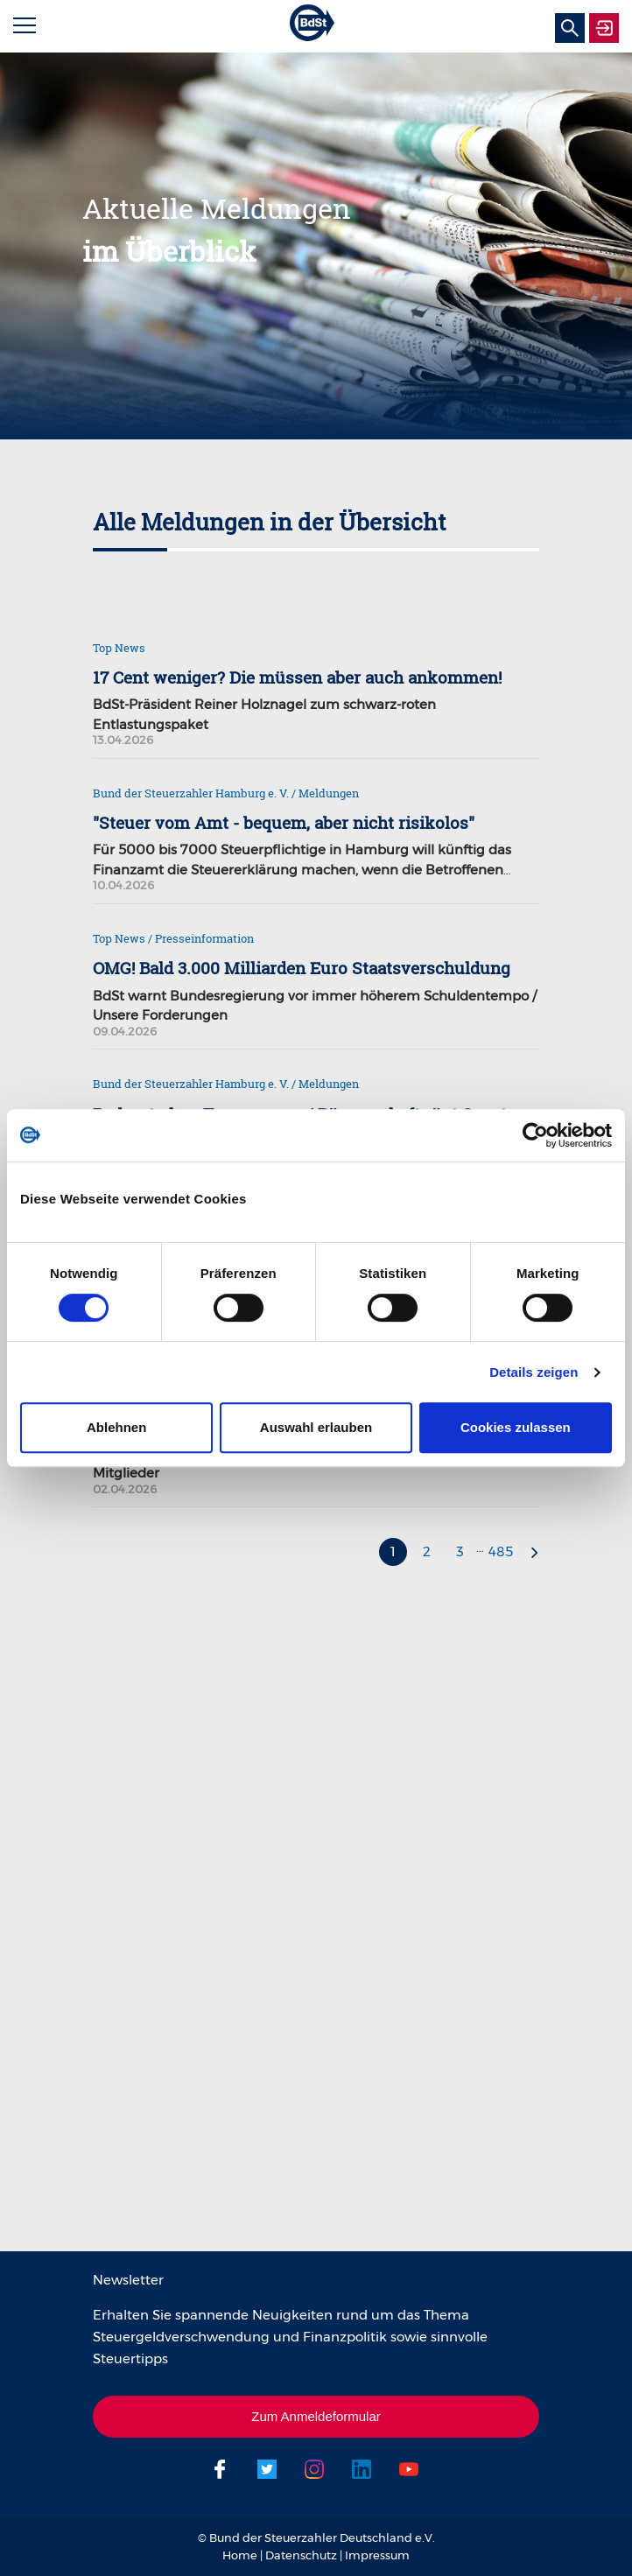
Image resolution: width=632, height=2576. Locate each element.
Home (239, 2555)
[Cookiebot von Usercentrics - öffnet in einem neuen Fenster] (535, 1135)
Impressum (377, 2555)
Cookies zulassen (515, 1427)
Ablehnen (116, 1427)
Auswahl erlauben (316, 1427)
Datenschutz (301, 2555)
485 (500, 1551)
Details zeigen (533, 1372)
